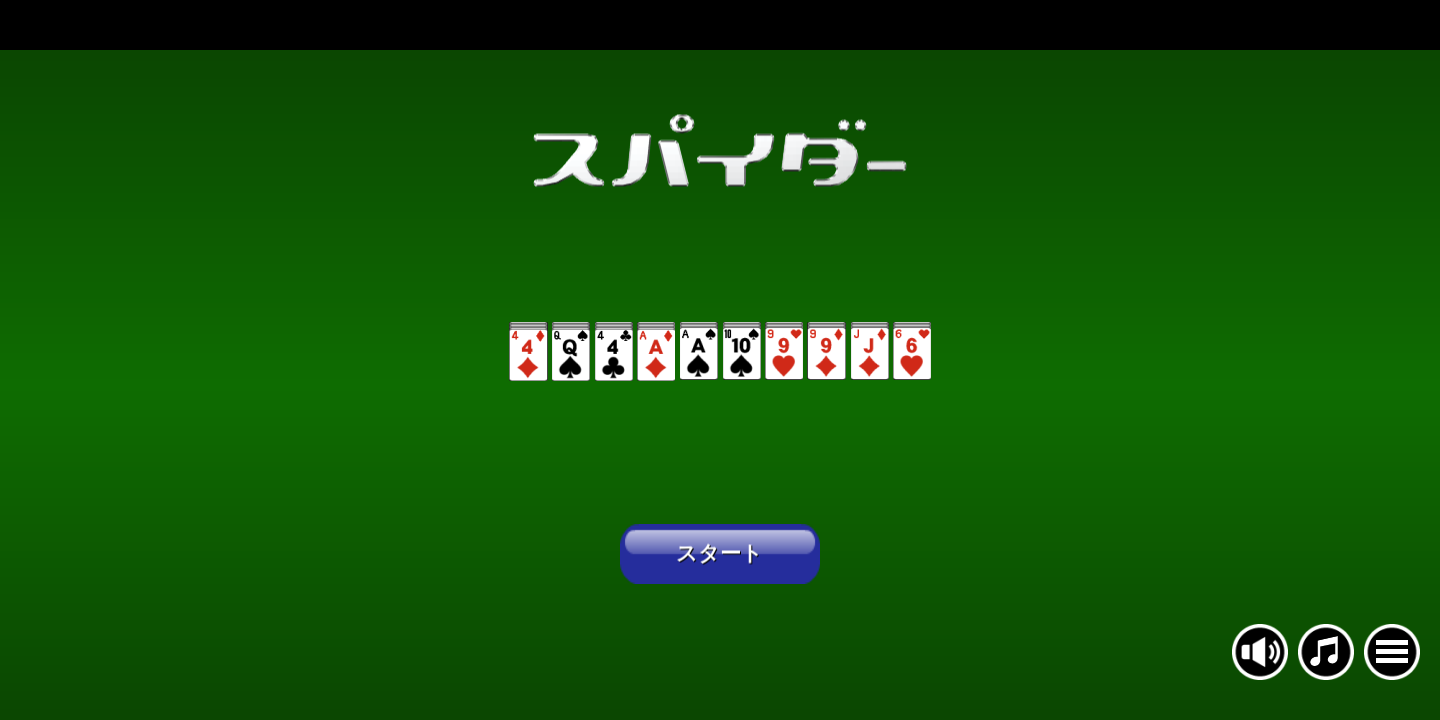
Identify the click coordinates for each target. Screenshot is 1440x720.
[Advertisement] (720, 25)
